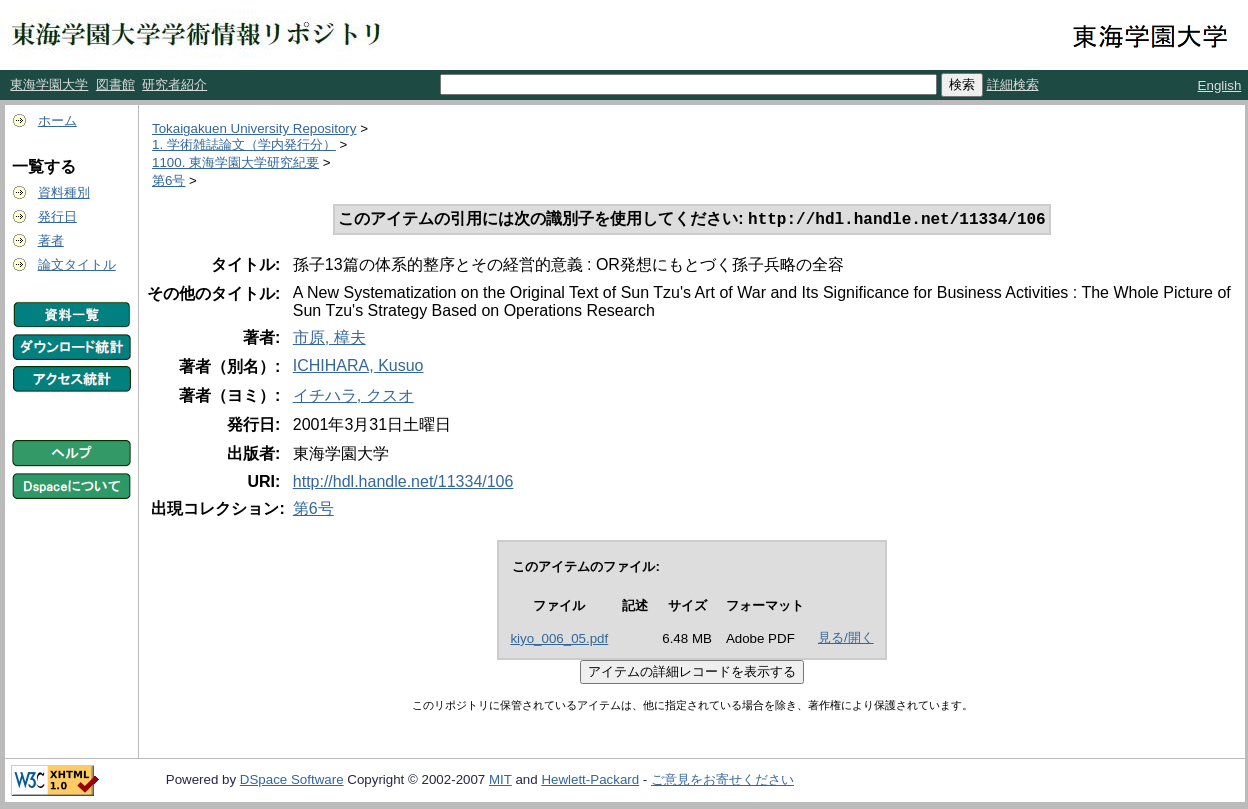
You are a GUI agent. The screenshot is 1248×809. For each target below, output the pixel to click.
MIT (500, 781)
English (1220, 85)
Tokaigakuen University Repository (254, 128)
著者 (51, 240)
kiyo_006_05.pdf (559, 640)
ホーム (57, 120)
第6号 (168, 180)
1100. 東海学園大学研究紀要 (235, 162)
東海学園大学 (49, 84)
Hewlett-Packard (590, 781)
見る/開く (846, 639)
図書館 (115, 84)
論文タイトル (77, 264)
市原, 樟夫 (329, 339)
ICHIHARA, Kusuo (358, 367)
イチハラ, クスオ (353, 397)
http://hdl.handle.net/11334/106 (403, 483)
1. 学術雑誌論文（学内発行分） (244, 144)
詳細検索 (1013, 84)
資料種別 (64, 192)
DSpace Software (292, 781)
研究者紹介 (174, 84)
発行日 (57, 216)
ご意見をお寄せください (722, 781)
